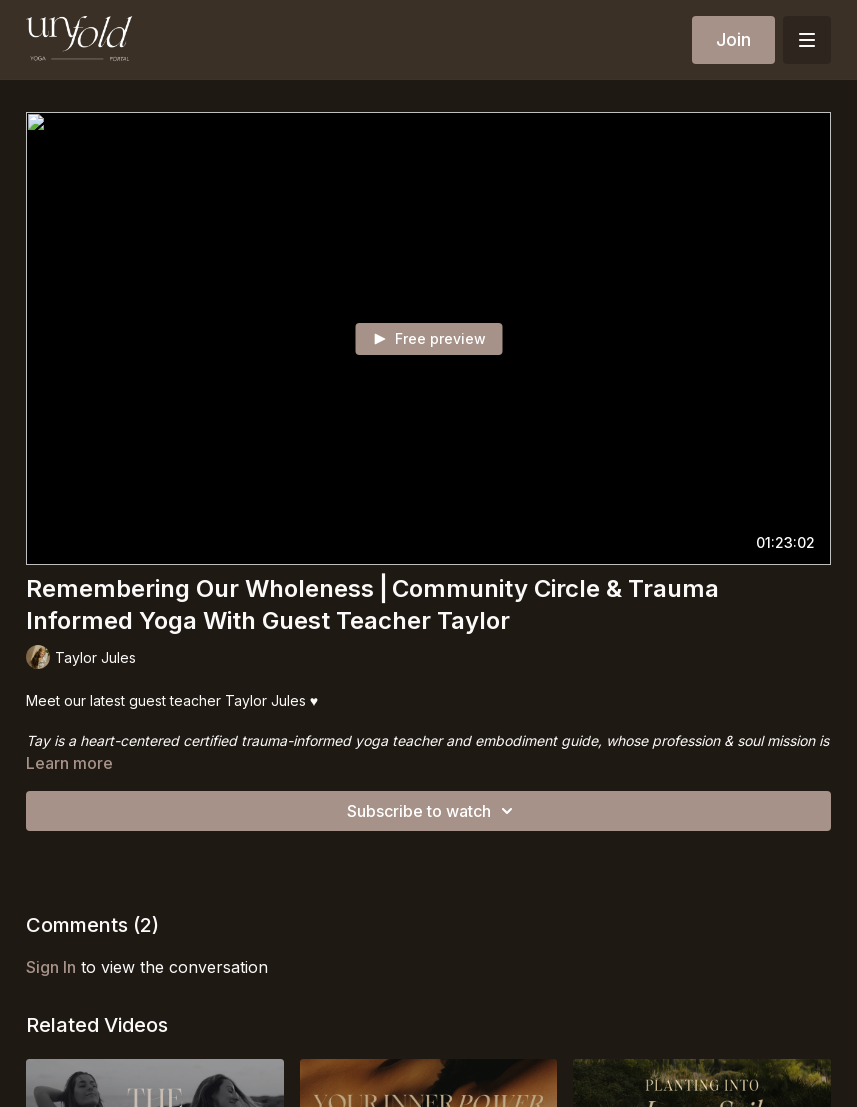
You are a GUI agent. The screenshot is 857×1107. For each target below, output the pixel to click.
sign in (51, 967)
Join (733, 39)
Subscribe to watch (433, 811)
